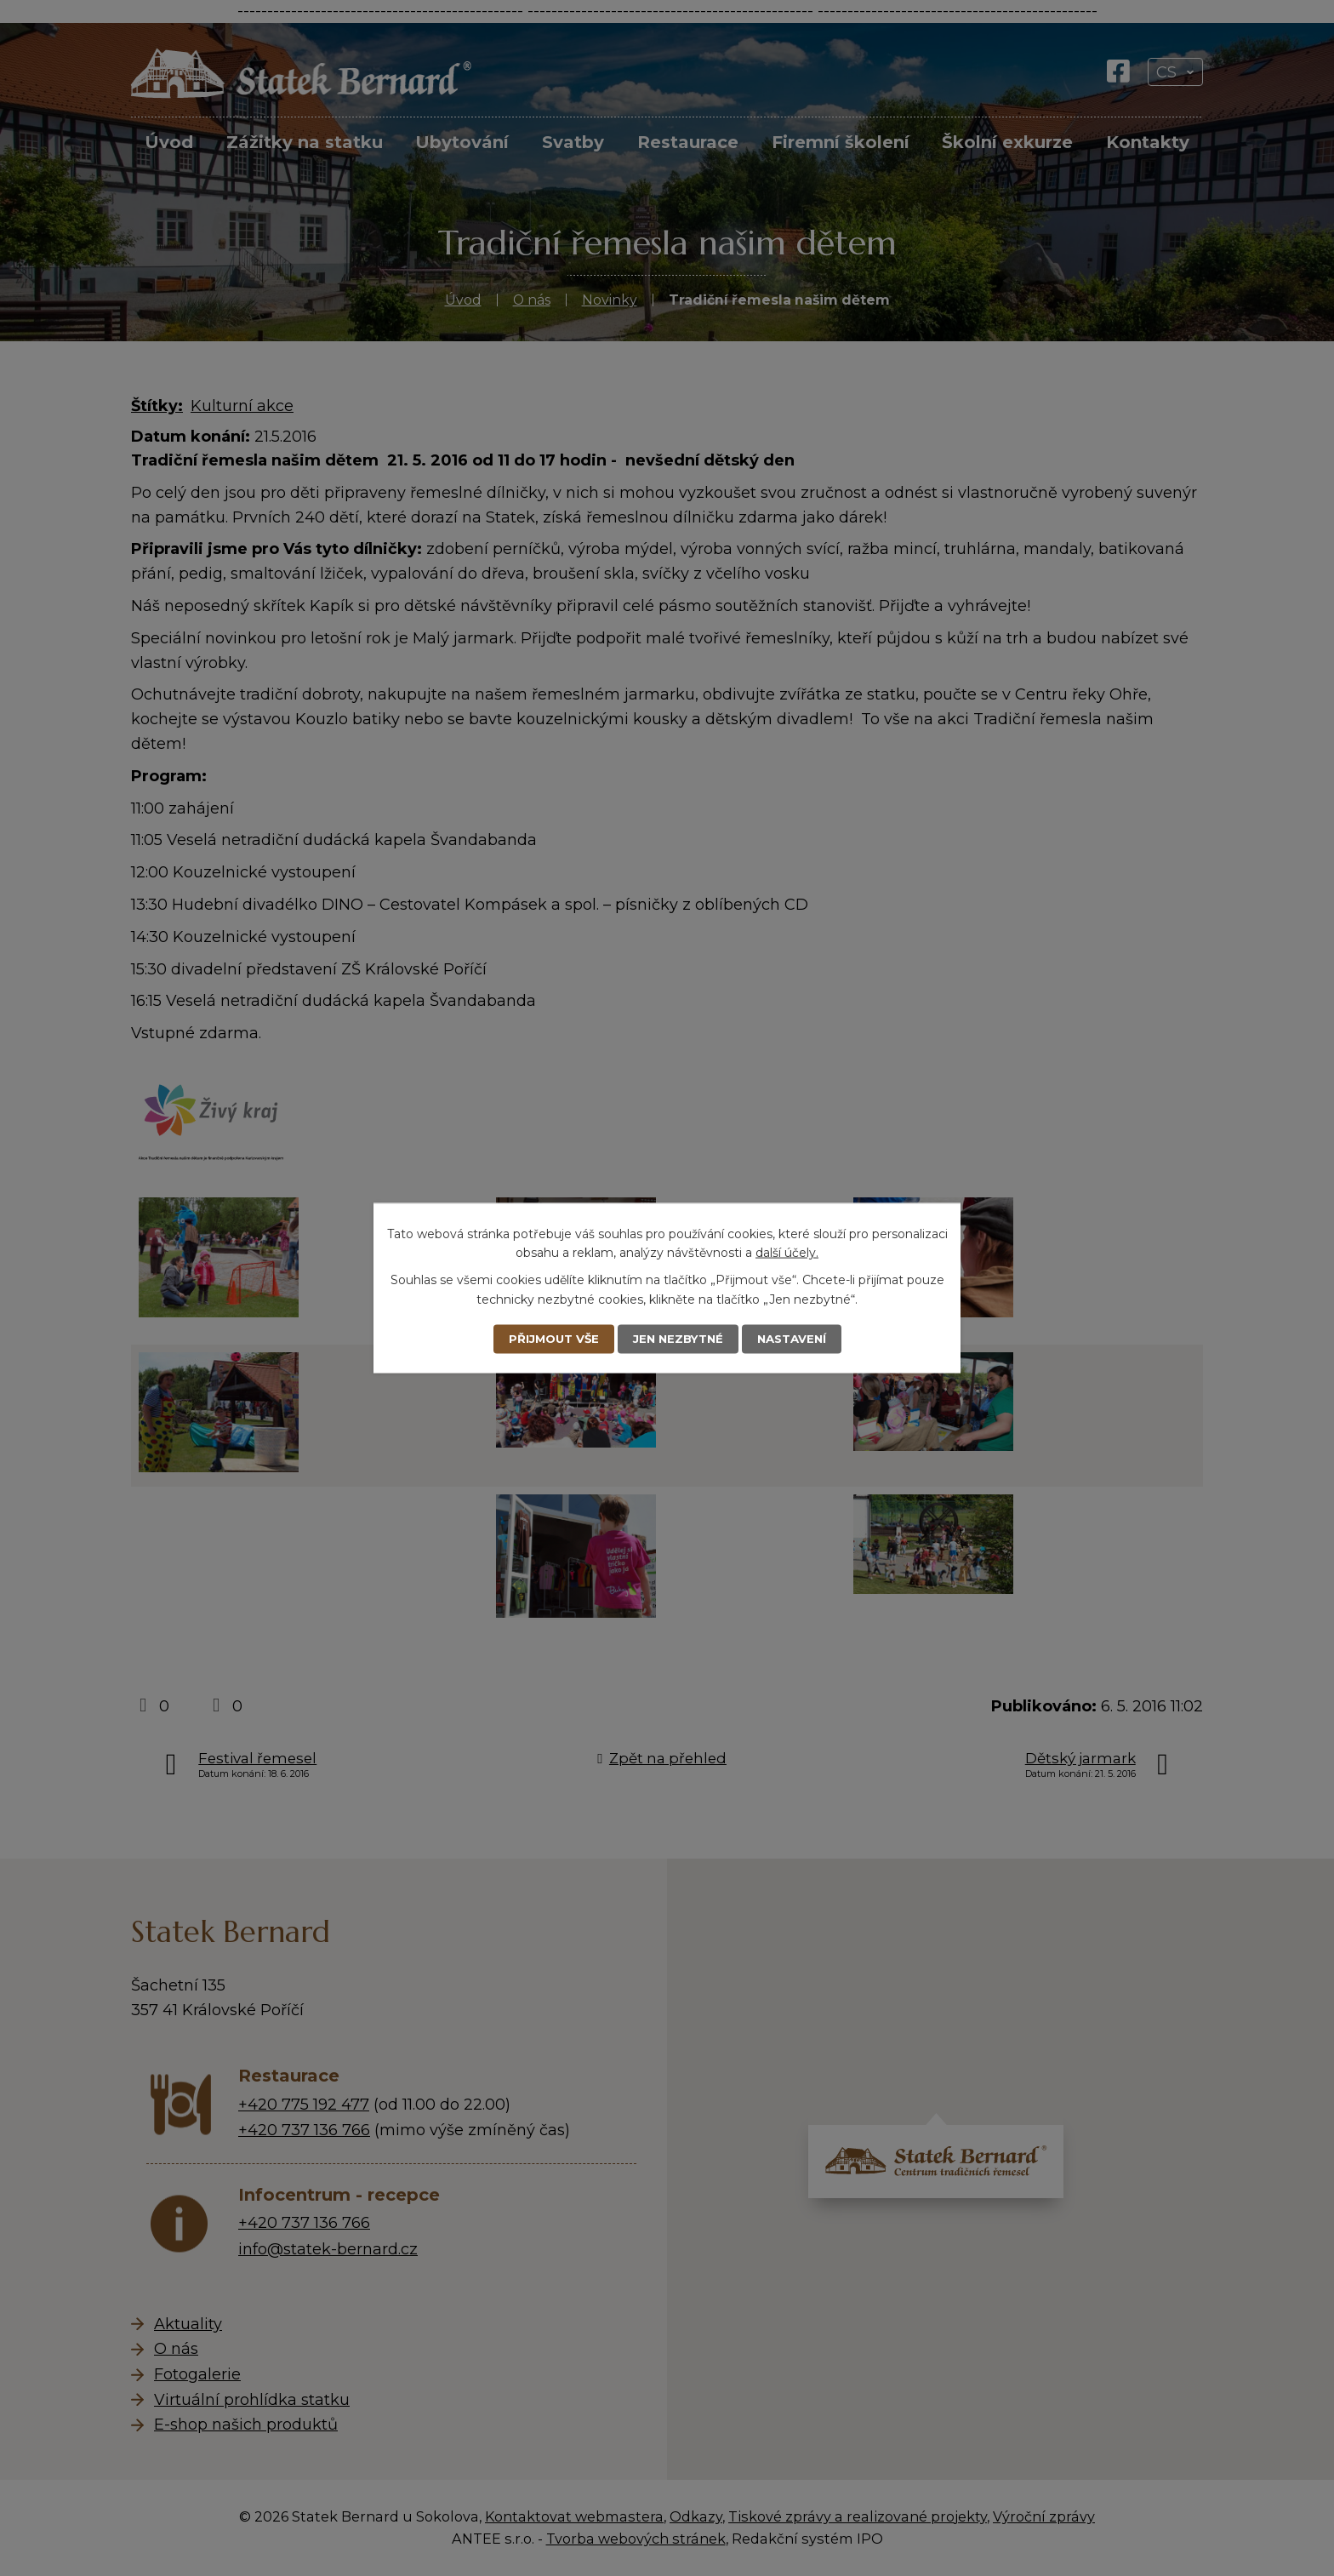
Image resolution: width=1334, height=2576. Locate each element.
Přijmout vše (548, 1338)
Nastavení (796, 1338)
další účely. (786, 1251)
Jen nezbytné (677, 1338)
